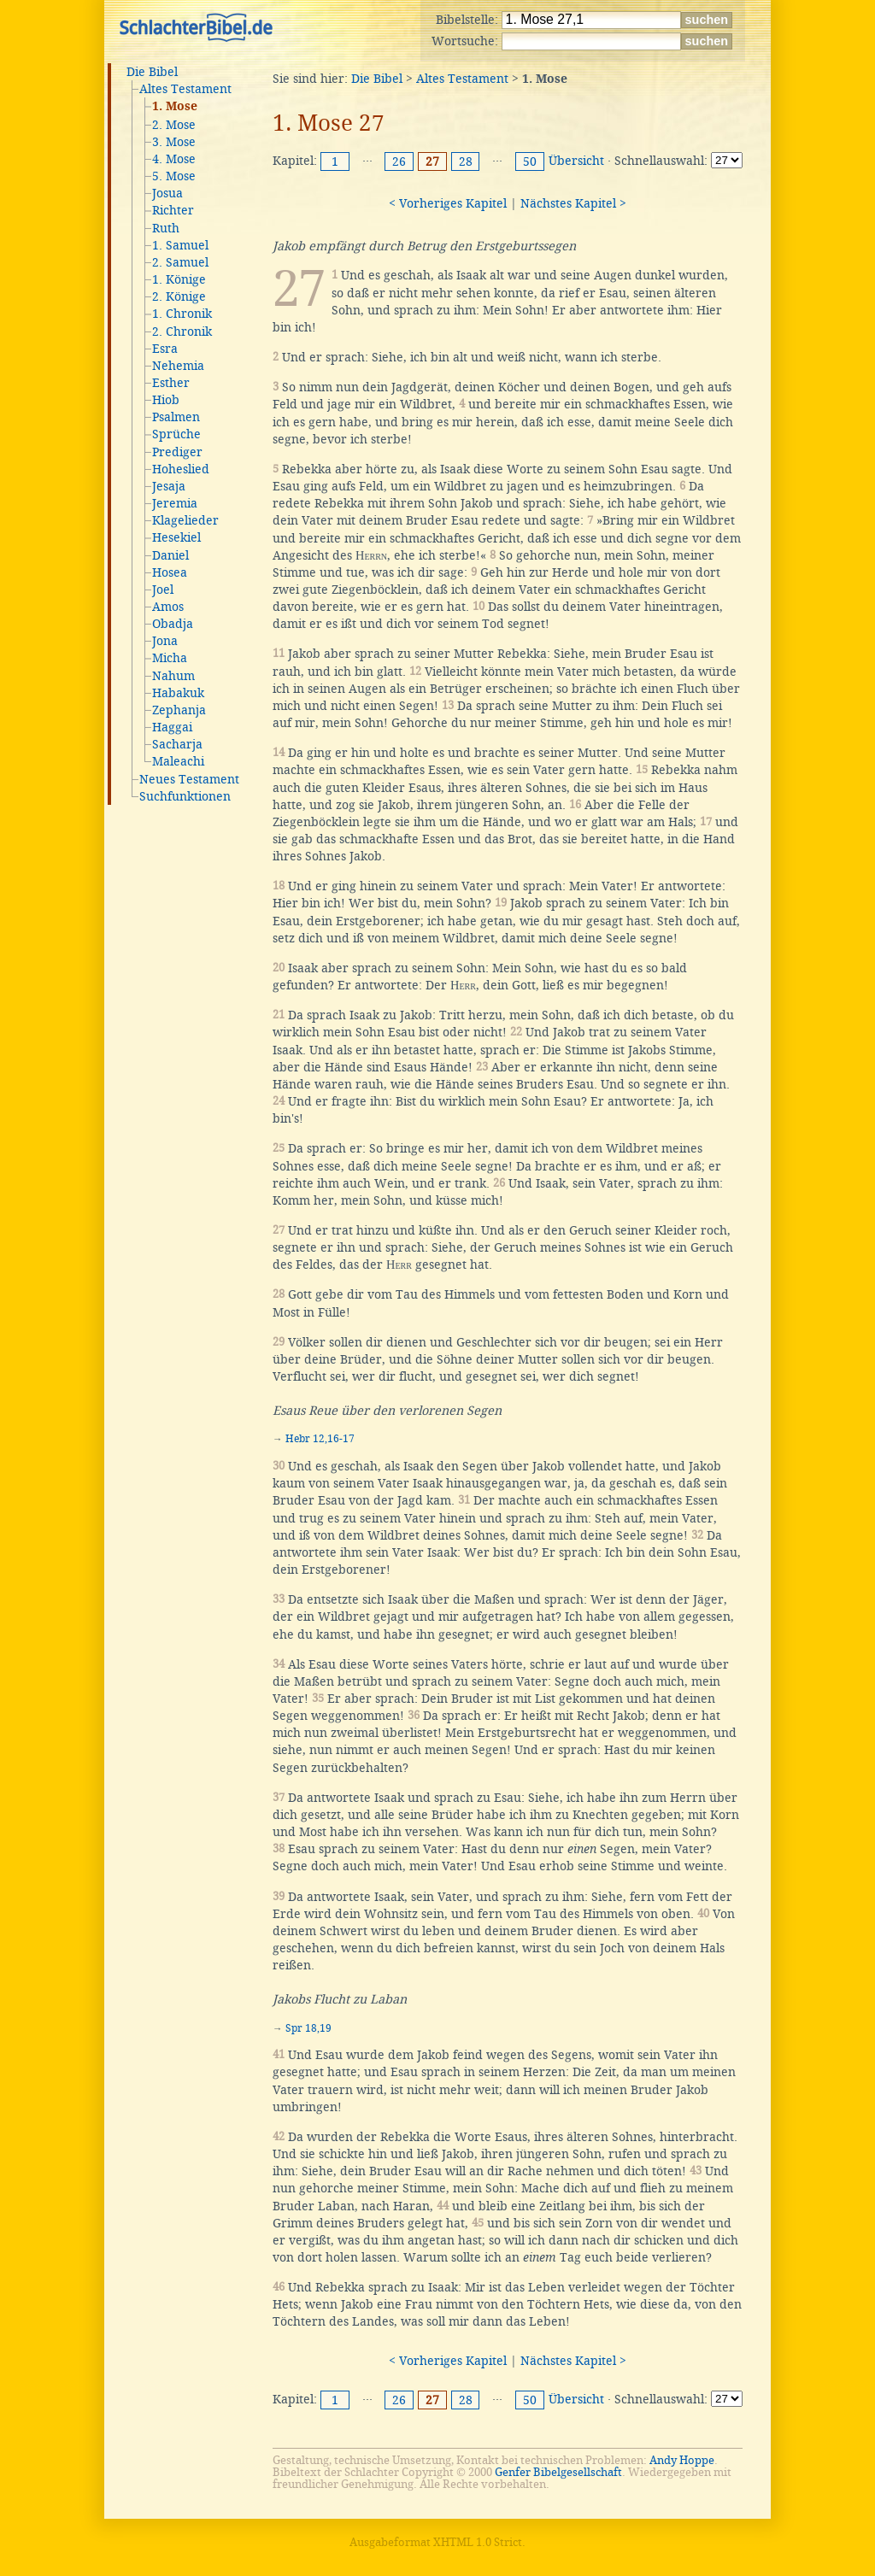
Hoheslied (180, 469)
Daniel (170, 555)
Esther (171, 383)
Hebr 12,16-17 (320, 1439)
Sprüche (176, 434)
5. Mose (174, 176)
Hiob (165, 400)
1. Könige (179, 279)
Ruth (165, 228)
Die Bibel (152, 72)
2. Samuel (180, 262)
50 (530, 161)
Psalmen (176, 417)
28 (466, 161)
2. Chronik (182, 331)
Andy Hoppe (681, 2460)
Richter (173, 210)
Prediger (177, 452)
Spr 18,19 (308, 2028)
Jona (165, 641)
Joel (162, 589)
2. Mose (174, 125)
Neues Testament (189, 779)
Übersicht (576, 160)
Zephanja (179, 710)
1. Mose (174, 107)
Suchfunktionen (185, 796)
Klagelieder (185, 520)
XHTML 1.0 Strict (477, 2542)
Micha (169, 658)
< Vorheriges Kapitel (448, 203)
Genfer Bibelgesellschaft (558, 2472)
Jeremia (174, 503)
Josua (167, 193)
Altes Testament (185, 89)
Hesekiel (176, 537)
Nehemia (178, 366)
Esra (165, 348)
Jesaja (168, 486)
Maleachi (178, 761)
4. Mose (174, 159)
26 (399, 161)
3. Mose (174, 142)
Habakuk (178, 693)
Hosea (169, 572)
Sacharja (177, 744)
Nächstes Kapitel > (573, 203)
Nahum (173, 676)
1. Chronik (182, 313)
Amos (168, 606)
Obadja (172, 624)
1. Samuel (180, 245)
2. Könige (179, 296)
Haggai (172, 727)
